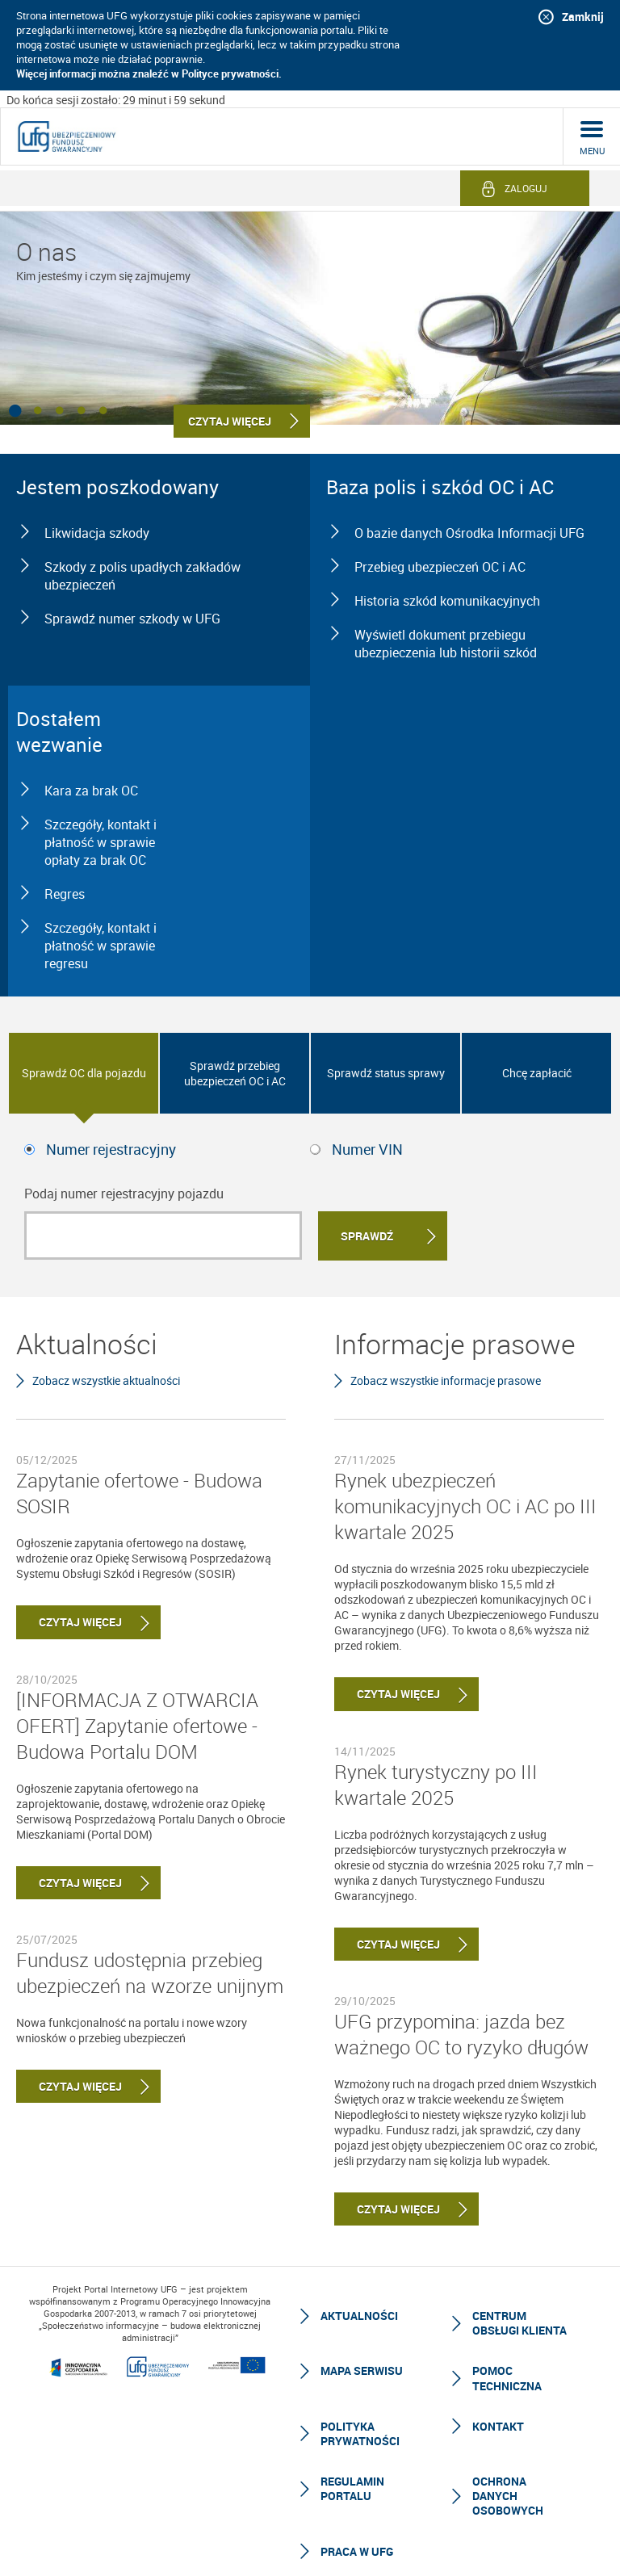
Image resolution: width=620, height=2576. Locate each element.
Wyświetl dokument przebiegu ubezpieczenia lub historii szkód (445, 643)
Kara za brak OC (91, 790)
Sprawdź (367, 1236)
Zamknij (583, 16)
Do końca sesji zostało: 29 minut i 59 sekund (115, 99)
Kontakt (498, 2426)
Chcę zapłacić (537, 1072)
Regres (64, 894)
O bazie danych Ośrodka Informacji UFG (469, 533)
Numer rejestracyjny (111, 1149)
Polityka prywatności (360, 2433)
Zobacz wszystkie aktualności (106, 1380)
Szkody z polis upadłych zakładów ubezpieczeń (142, 576)
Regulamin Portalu (352, 2488)
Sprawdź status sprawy (386, 1072)
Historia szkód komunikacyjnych (447, 601)
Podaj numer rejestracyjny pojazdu (124, 1193)
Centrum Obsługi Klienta (519, 2323)
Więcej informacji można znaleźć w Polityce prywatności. (149, 73)
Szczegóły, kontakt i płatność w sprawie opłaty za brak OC (100, 842)
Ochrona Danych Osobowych (507, 2495)
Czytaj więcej (69, 1622)
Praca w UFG (356, 2551)
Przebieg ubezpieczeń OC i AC (440, 567)
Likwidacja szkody (96, 533)
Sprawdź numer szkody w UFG (132, 618)
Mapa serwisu (361, 2370)
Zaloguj (526, 188)
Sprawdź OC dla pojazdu (84, 1072)
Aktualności (359, 2315)
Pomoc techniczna (507, 2378)
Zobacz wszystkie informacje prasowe (445, 1380)
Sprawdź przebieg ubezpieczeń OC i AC (235, 1073)
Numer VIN (367, 1149)
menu (592, 151)
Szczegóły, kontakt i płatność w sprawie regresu (100, 945)
